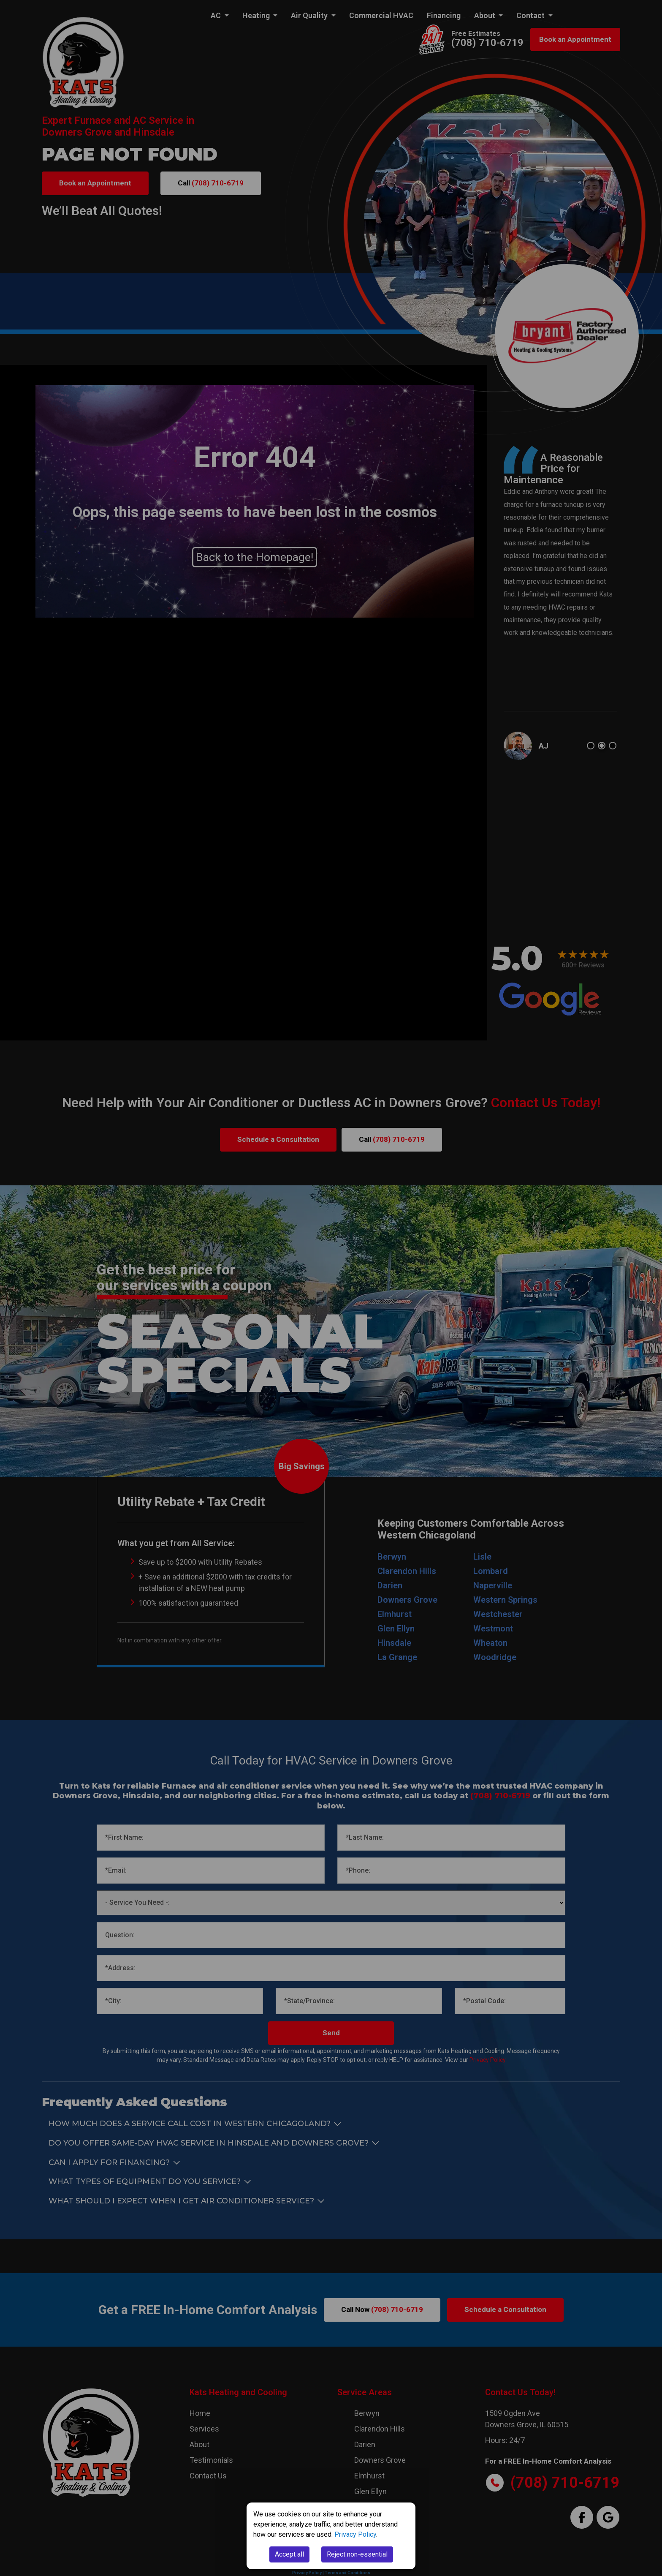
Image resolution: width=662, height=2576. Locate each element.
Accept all (289, 2554)
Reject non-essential (357, 2554)
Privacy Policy (355, 2534)
